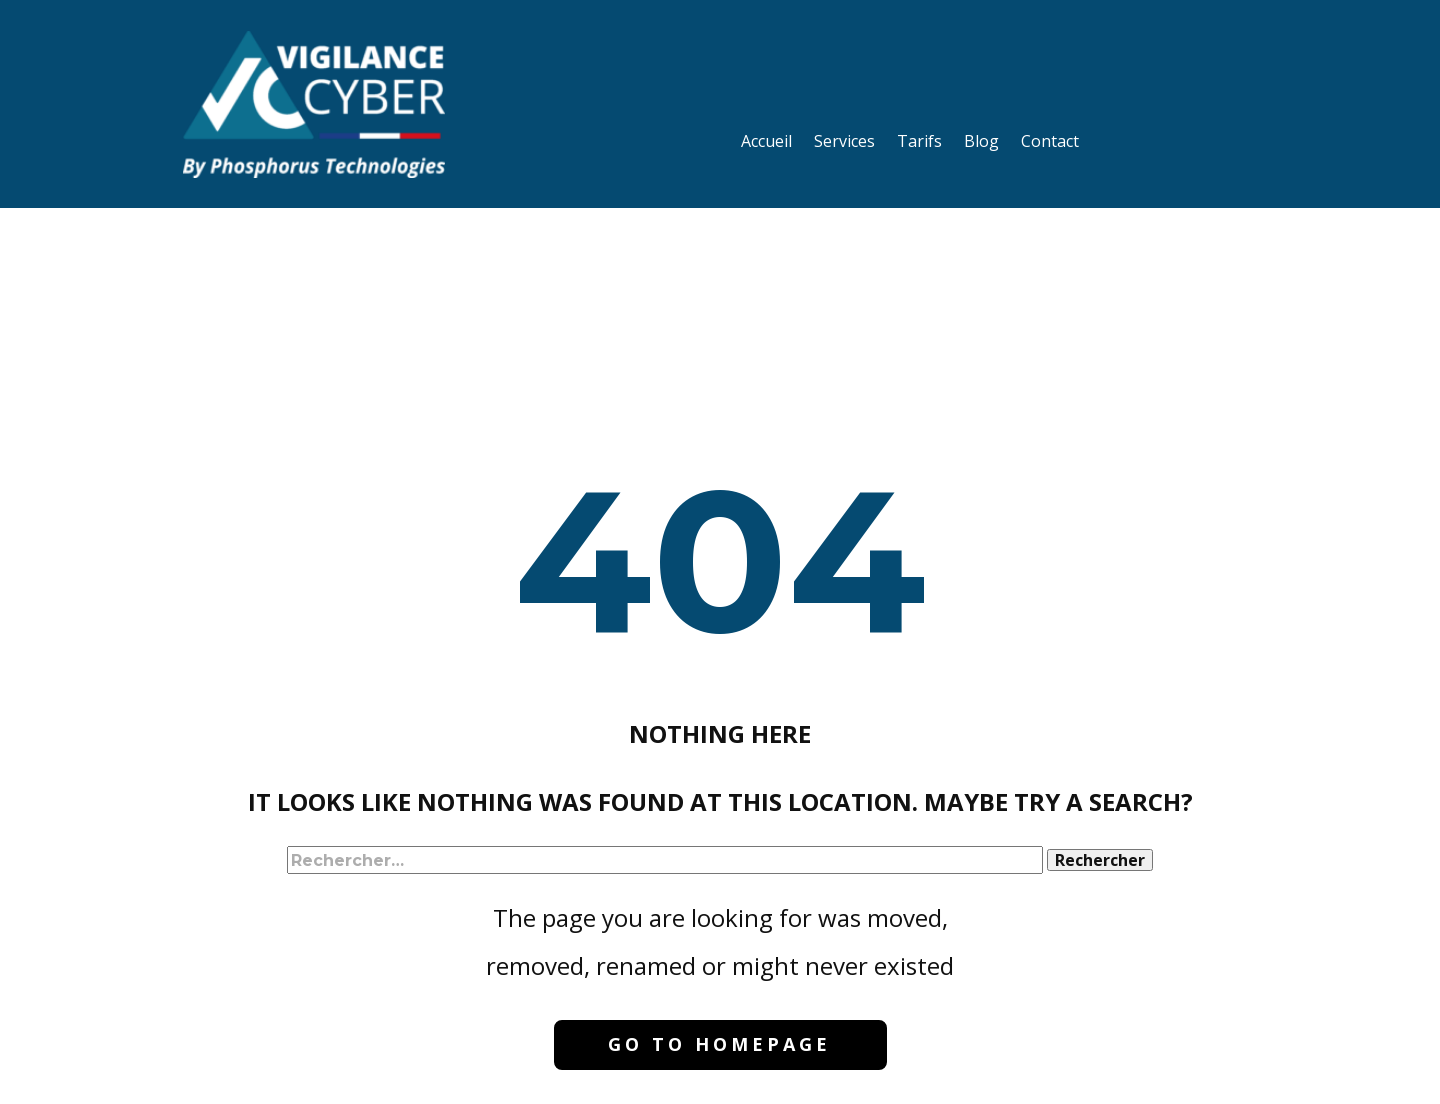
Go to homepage (719, 1044)
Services (844, 141)
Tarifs (919, 141)
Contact (1050, 141)
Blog (981, 141)
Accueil (766, 141)
